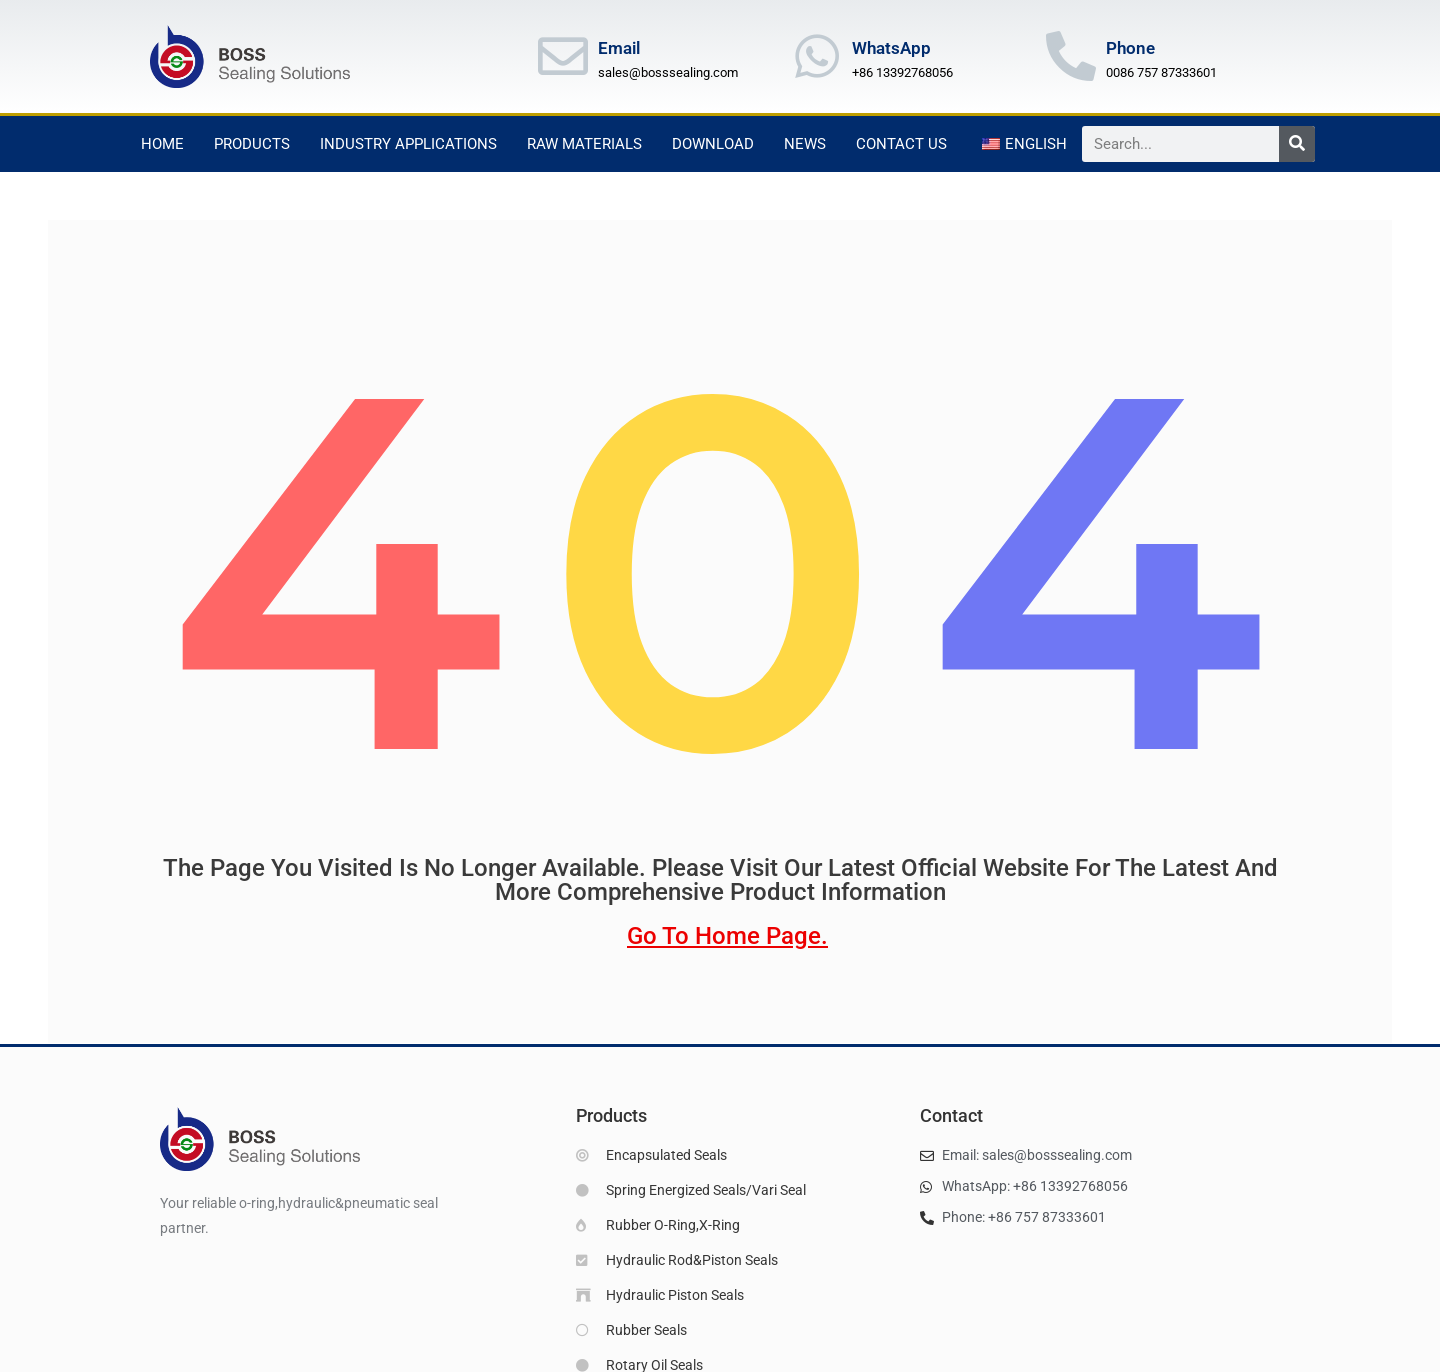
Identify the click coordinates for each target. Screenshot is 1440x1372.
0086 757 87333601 (1161, 72)
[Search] (1297, 144)
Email (619, 48)
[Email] (563, 56)
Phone (1130, 48)
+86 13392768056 (902, 72)
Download (713, 144)
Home (162, 144)
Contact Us (901, 144)
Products (252, 144)
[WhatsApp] (817, 56)
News (805, 144)
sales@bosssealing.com (668, 72)
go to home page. (727, 938)
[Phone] (1071, 56)
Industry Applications (408, 144)
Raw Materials (584, 144)
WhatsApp (891, 48)
